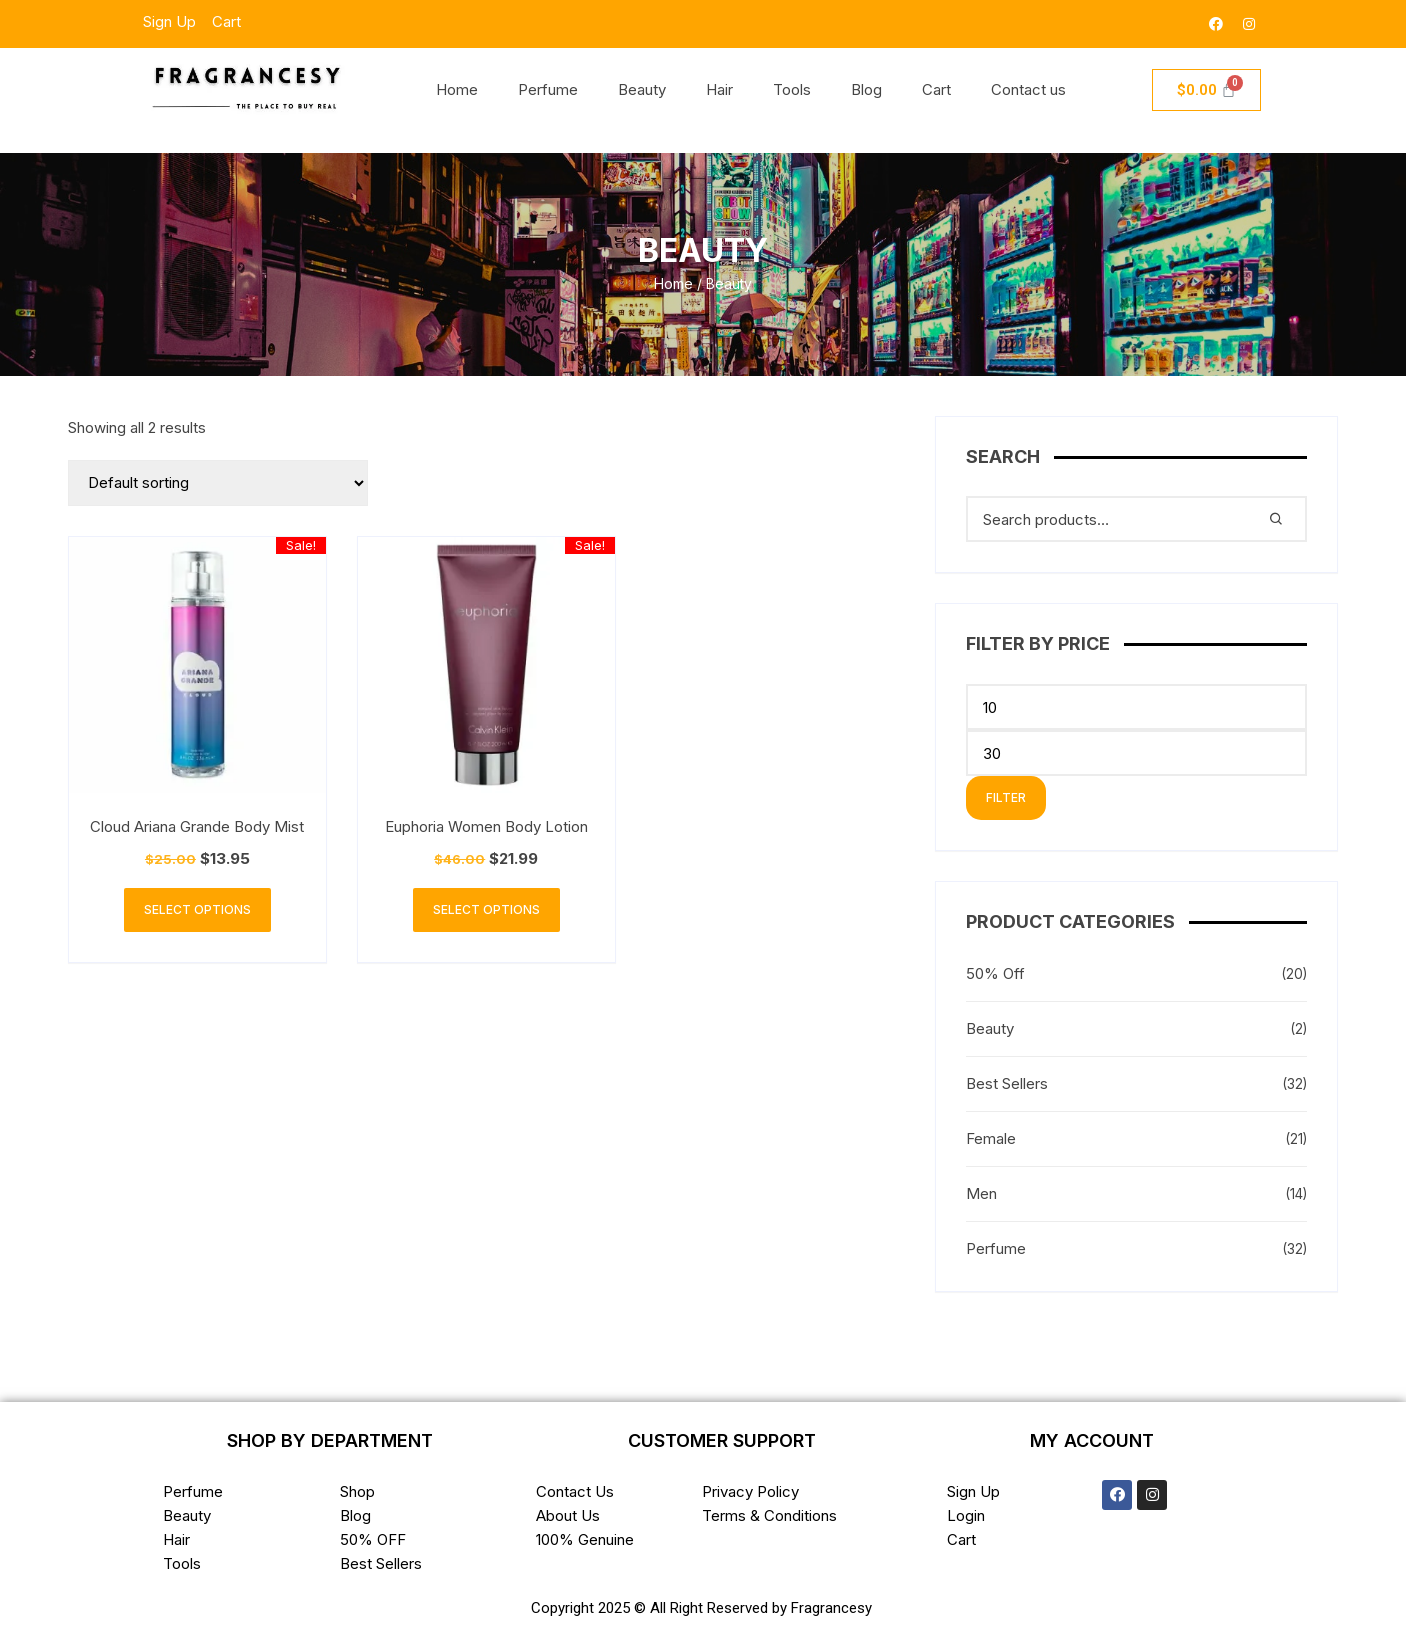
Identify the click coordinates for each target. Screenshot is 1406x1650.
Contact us (1028, 89)
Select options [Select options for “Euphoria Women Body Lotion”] (486, 909)
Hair (719, 89)
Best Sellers (1007, 1083)
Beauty (642, 89)
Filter (1006, 797)
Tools (792, 89)
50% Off (995, 973)
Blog (866, 89)
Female (991, 1138)
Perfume (548, 89)
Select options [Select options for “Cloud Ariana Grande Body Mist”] (197, 909)
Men (981, 1193)
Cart (936, 89)
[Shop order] (218, 483)
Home (457, 89)
